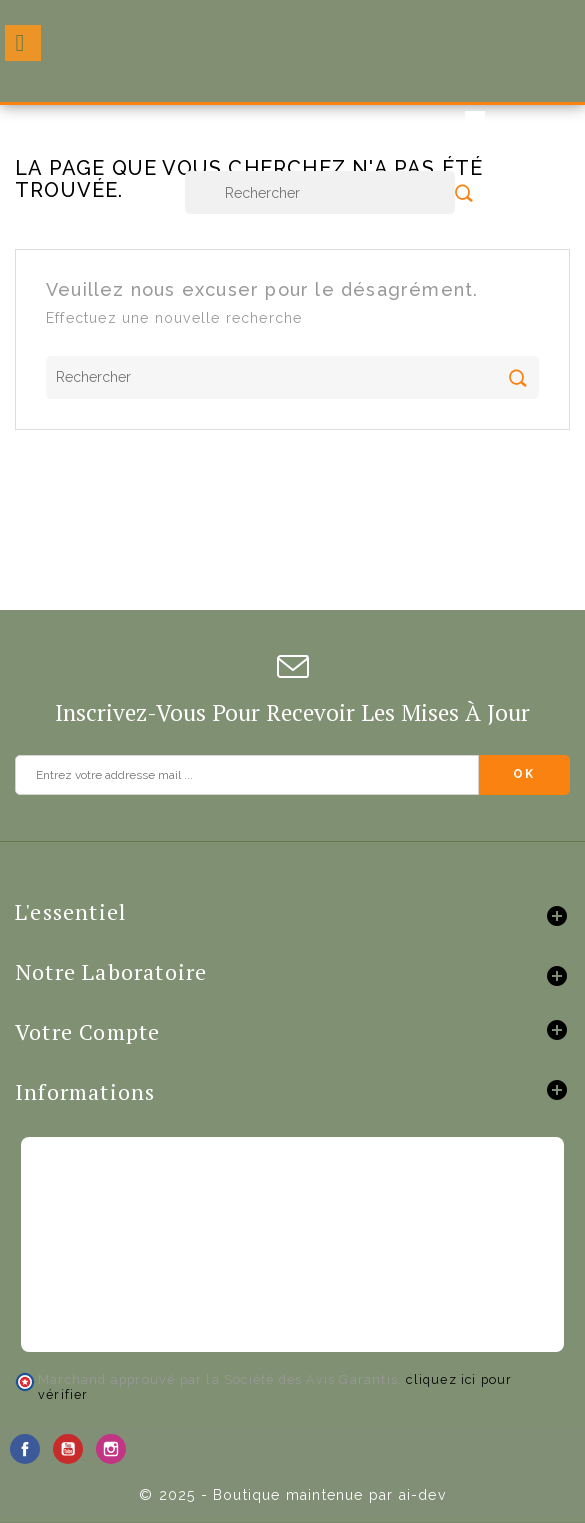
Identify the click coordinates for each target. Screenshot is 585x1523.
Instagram (111, 1449)
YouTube (68, 1449)
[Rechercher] (320, 192)
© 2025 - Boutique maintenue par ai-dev (292, 1495)
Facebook (25, 1449)
